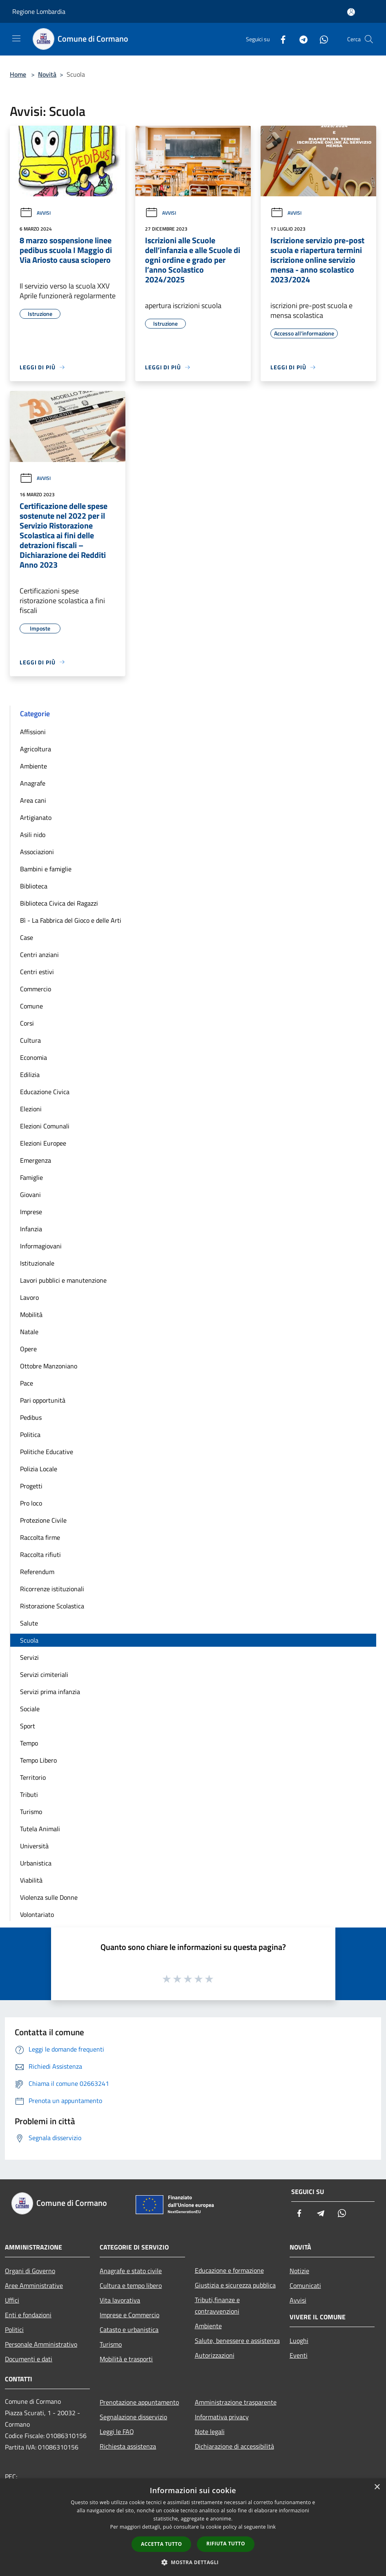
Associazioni (37, 852)
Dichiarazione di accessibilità (234, 2446)
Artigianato (35, 817)
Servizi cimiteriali (44, 1674)
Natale (29, 1332)
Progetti (31, 1486)
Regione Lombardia (38, 11)
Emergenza (35, 1160)
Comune (31, 1006)
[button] (193, 2562)
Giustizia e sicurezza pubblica (235, 2285)
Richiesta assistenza (128, 2446)
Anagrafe (32, 783)
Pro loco (31, 1503)
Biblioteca (33, 886)
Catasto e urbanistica (129, 2329)
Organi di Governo (30, 2271)
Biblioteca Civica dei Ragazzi (59, 903)
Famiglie (31, 1177)
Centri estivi (37, 972)
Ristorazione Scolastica (52, 1606)
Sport (27, 1726)
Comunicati (305, 2285)
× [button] (377, 2487)
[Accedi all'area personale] (351, 12)
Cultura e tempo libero (131, 2285)
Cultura (30, 1040)
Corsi (27, 1023)
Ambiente (33, 766)
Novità (47, 74)
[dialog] (193, 2527)
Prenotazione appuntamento (139, 2402)
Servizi (29, 1657)
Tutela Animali (40, 1829)
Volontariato (37, 1914)
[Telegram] (300, 38)
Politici (14, 2329)
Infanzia (31, 1229)
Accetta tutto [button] (161, 2543)
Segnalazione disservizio (133, 2417)
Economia (33, 1057)
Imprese (31, 1212)
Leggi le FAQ (117, 2431)
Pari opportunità (42, 1400)
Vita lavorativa (120, 2300)
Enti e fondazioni (28, 2315)
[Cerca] (369, 39)
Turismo (31, 1812)
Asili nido (32, 834)
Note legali (210, 2431)
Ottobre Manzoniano (48, 1366)
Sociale (30, 1709)
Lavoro (29, 1297)
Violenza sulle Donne (49, 1897)
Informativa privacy (222, 2417)
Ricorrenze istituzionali (52, 1589)
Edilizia (30, 1074)
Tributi (29, 1794)
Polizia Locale (38, 1469)
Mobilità (31, 1314)
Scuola (29, 1640)
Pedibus (31, 1417)
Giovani (30, 1194)
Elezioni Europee (43, 1143)
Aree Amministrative (34, 2285)
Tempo (29, 1743)
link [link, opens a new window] (271, 2526)
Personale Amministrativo (41, 2344)
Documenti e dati (28, 2359)
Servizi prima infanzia (50, 1692)
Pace (26, 1383)
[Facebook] (280, 38)
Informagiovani (41, 1246)
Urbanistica (35, 1863)
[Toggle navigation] (16, 38)
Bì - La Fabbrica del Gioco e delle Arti (70, 920)
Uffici (12, 2300)
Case (26, 937)
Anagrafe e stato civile (131, 2271)
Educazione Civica (44, 1092)
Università (34, 1846)
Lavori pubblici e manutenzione (63, 1280)
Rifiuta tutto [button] (225, 2543)
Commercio (35, 989)
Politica (30, 1434)
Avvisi (35, 213)
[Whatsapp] (320, 38)
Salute (29, 1623)
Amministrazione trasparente (236, 2402)
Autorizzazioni (214, 2355)
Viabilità (31, 1880)
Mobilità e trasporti (126, 2359)
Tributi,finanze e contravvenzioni (217, 2305)
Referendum (37, 1572)
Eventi (299, 2355)
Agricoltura (35, 749)
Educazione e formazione (229, 2270)
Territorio (33, 1777)
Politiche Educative (46, 1452)
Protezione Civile (43, 1520)
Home (18, 74)
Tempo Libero (38, 1760)
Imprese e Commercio (129, 2315)
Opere (28, 1349)
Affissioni (33, 732)
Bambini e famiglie (45, 869)
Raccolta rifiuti (40, 1554)
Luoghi (299, 2340)
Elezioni (31, 1109)
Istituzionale (37, 1263)
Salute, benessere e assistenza (237, 2340)
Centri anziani (39, 954)
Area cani (33, 800)
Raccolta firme (40, 1537)
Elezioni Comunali (44, 1126)
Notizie (299, 2271)
